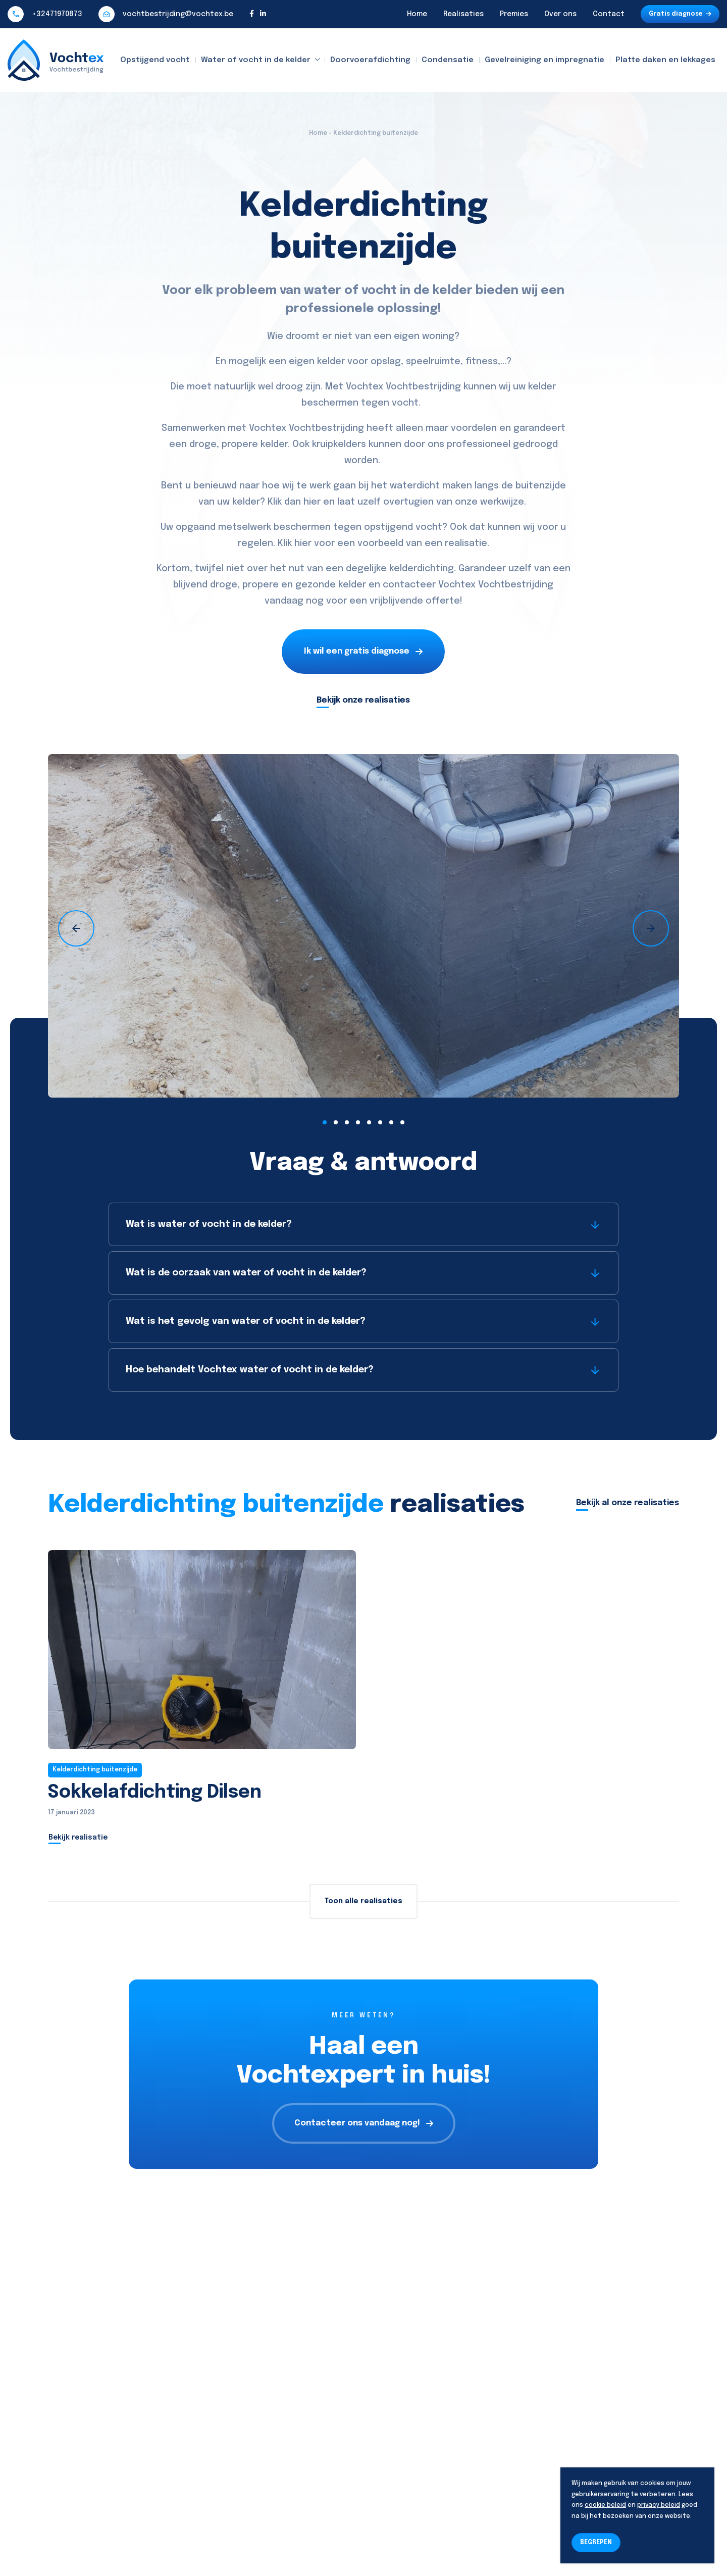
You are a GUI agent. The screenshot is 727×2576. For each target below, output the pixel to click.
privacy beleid (658, 2505)
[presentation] (76, 928)
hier (312, 502)
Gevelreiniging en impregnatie (544, 60)
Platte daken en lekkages (665, 60)
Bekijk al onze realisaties (627, 1503)
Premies (514, 14)
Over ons (560, 14)
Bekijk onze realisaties (363, 700)
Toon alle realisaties (363, 1901)
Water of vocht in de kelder (255, 60)
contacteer (409, 584)
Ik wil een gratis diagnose (363, 651)
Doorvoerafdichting (370, 60)
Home (417, 14)
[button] (324, 1122)
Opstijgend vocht (155, 60)
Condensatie (448, 60)
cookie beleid (605, 2505)
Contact (609, 14)
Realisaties (463, 14)
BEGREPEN (596, 2543)
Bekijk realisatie (78, 1837)
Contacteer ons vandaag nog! (363, 2123)
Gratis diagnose (680, 14)
